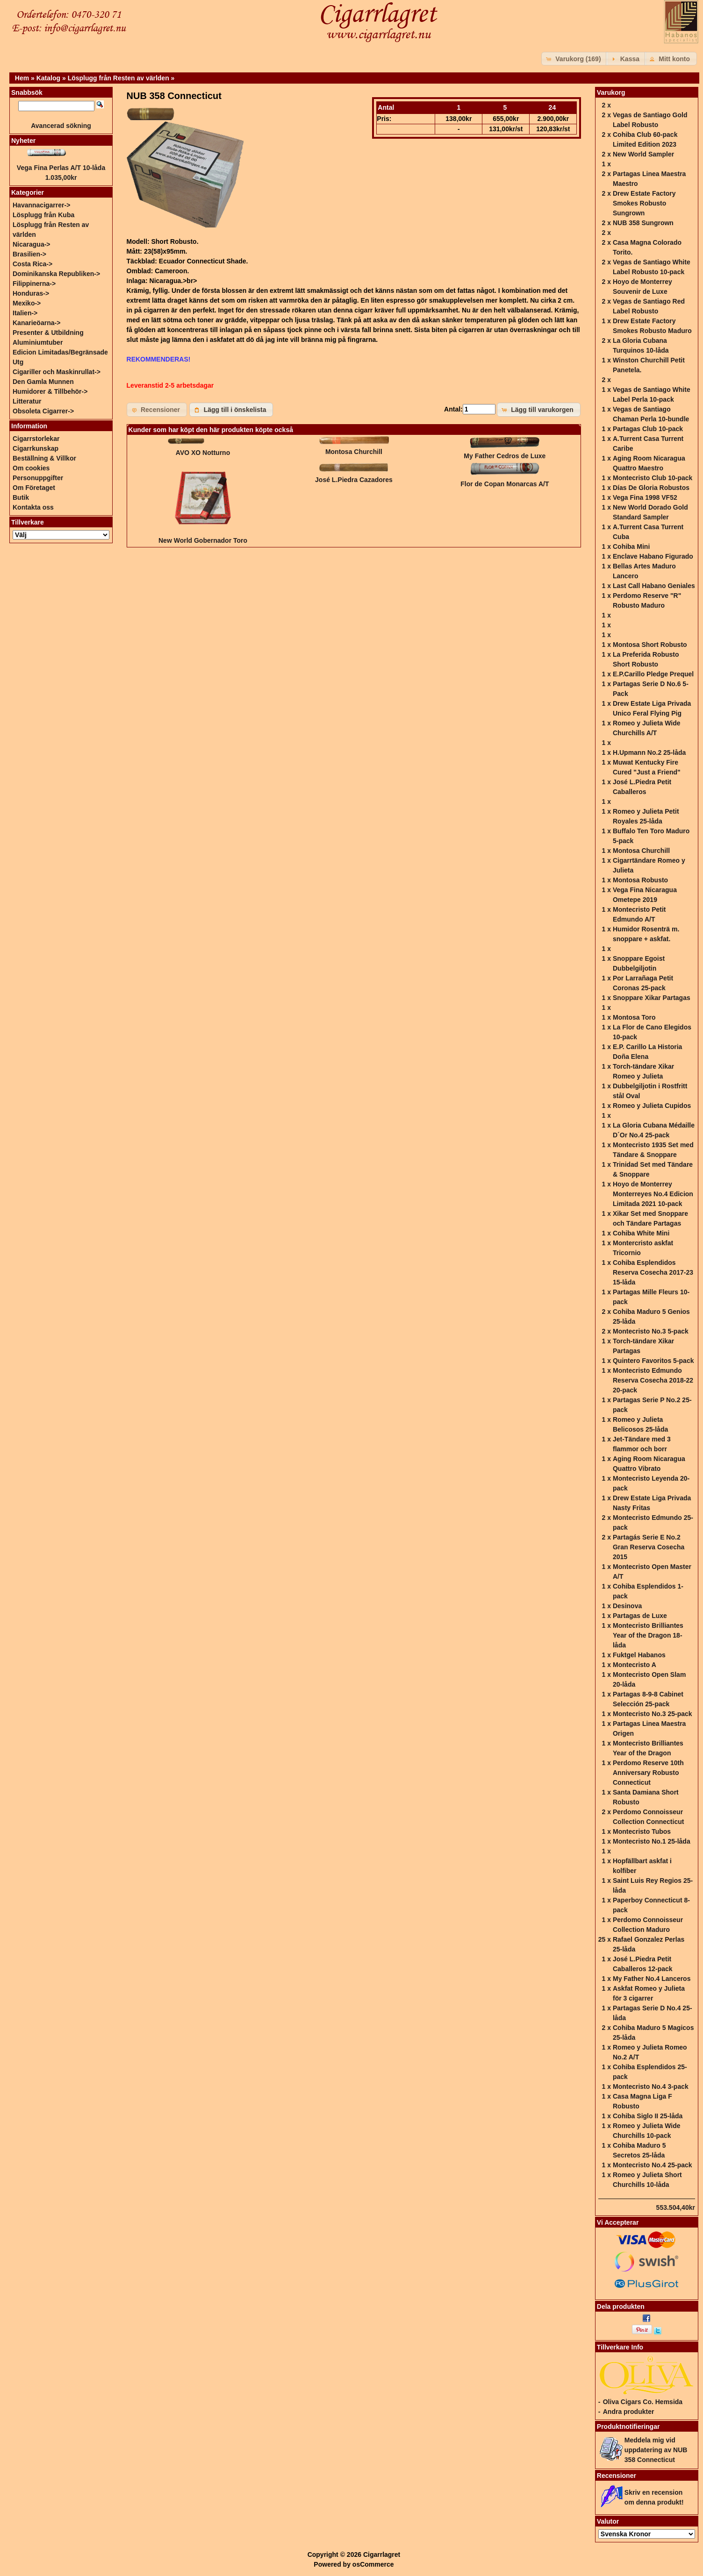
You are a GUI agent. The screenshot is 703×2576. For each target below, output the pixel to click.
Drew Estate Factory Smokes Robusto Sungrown (644, 203)
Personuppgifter (38, 478)
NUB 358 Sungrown (643, 223)
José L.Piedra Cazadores (354, 479)
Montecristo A (634, 1664)
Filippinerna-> (34, 283)
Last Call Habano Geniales (654, 585)
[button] (574, 58)
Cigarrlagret (381, 2554)
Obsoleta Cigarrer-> (43, 411)
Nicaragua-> (31, 244)
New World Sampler (643, 154)
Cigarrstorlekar (36, 438)
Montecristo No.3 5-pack (651, 1331)
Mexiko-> (27, 303)
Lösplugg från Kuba (43, 215)
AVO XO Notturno (203, 452)
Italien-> (25, 313)
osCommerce (373, 2564)
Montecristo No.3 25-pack (652, 1713)
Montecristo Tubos (642, 1831)
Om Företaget (34, 487)
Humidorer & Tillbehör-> (50, 391)
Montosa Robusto (640, 880)
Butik (21, 497)
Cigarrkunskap (35, 448)
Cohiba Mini (631, 546)
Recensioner (616, 2475)
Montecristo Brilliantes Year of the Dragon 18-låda (648, 1635)
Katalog (48, 78)
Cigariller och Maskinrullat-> (56, 372)
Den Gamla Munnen (43, 381)
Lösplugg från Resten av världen (118, 78)
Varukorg (611, 92)
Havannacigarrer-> (41, 205)
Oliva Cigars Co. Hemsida (642, 2402)
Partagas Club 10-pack (648, 429)
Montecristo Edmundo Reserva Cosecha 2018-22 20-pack (653, 1380)
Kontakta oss (33, 507)
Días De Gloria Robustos (651, 487)
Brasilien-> (29, 254)
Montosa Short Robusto (650, 644)
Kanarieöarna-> (36, 322)
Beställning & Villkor (44, 458)
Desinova (627, 1606)
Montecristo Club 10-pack (652, 478)
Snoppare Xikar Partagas (651, 997)
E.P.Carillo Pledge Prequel (653, 674)
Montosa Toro (634, 1017)
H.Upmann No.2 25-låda (649, 752)
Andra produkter (628, 2411)
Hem (22, 78)
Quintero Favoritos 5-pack (653, 1360)
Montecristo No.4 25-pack (652, 2165)
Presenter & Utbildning (48, 332)
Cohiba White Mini (641, 1233)
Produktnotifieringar (628, 2426)
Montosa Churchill (353, 451)
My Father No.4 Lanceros (652, 1978)
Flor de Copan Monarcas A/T (504, 484)
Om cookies (31, 468)
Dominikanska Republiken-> (56, 273)
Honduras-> (31, 293)
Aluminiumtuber (38, 342)
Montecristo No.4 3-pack (651, 2086)
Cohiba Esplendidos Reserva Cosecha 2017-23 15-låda (653, 1272)
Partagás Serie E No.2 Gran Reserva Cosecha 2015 (648, 1547)
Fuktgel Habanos (639, 1655)
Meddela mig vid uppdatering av (656, 2449)
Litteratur (27, 401)
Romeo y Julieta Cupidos (652, 1105)
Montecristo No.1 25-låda (651, 1841)
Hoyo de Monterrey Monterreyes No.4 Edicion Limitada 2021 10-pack (653, 1193)
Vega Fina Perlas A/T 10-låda (61, 167)
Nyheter (23, 140)
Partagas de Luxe (640, 1615)
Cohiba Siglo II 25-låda (647, 2116)
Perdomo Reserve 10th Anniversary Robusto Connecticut (648, 1772)
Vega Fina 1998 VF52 (645, 497)
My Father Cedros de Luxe (504, 456)
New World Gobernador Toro (202, 540)
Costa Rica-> (32, 264)
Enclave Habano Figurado (653, 556)
